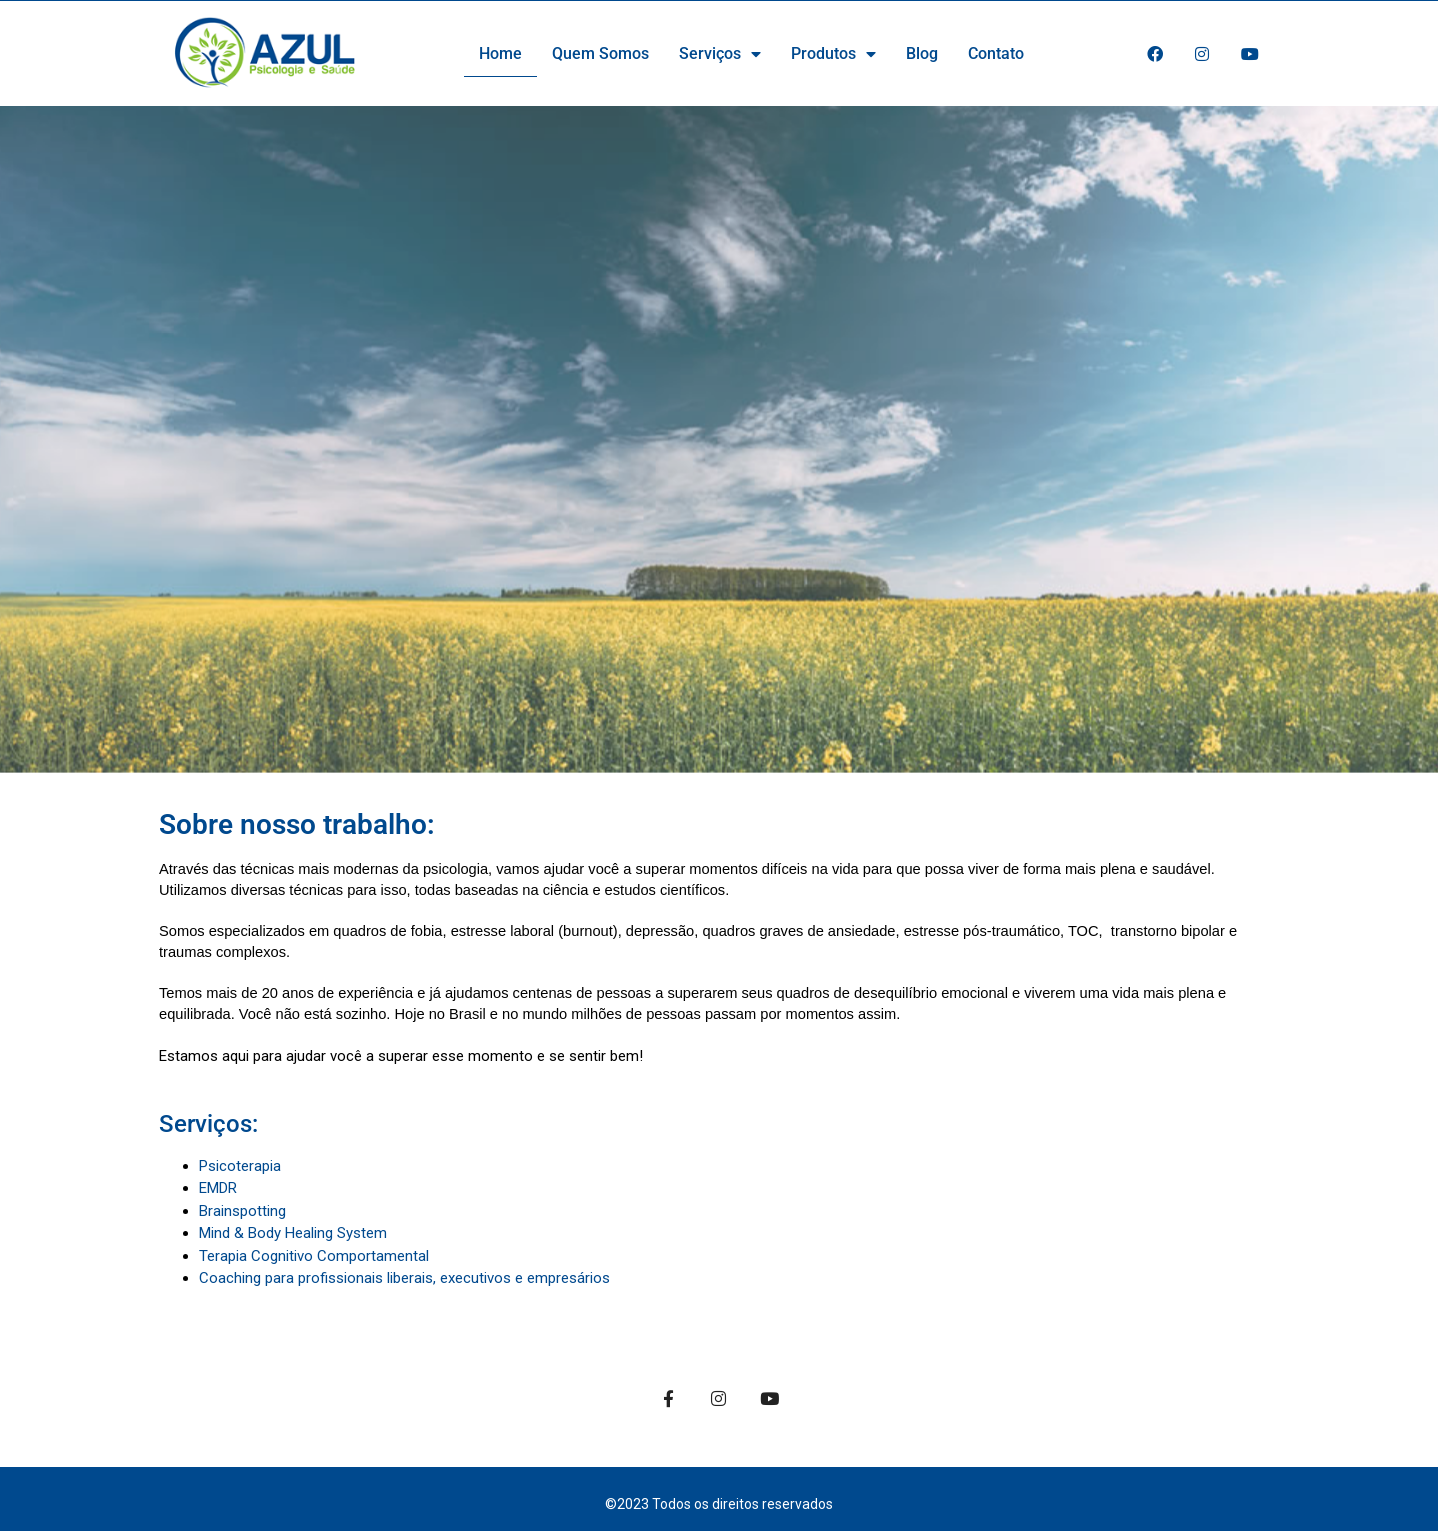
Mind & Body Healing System (293, 1233)
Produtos (833, 54)
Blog (922, 53)
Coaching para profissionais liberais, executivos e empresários (404, 1278)
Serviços (720, 54)
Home (500, 53)
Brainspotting (242, 1211)
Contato (996, 53)
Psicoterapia (240, 1166)
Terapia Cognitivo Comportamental (314, 1256)
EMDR (218, 1188)
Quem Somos (600, 53)
